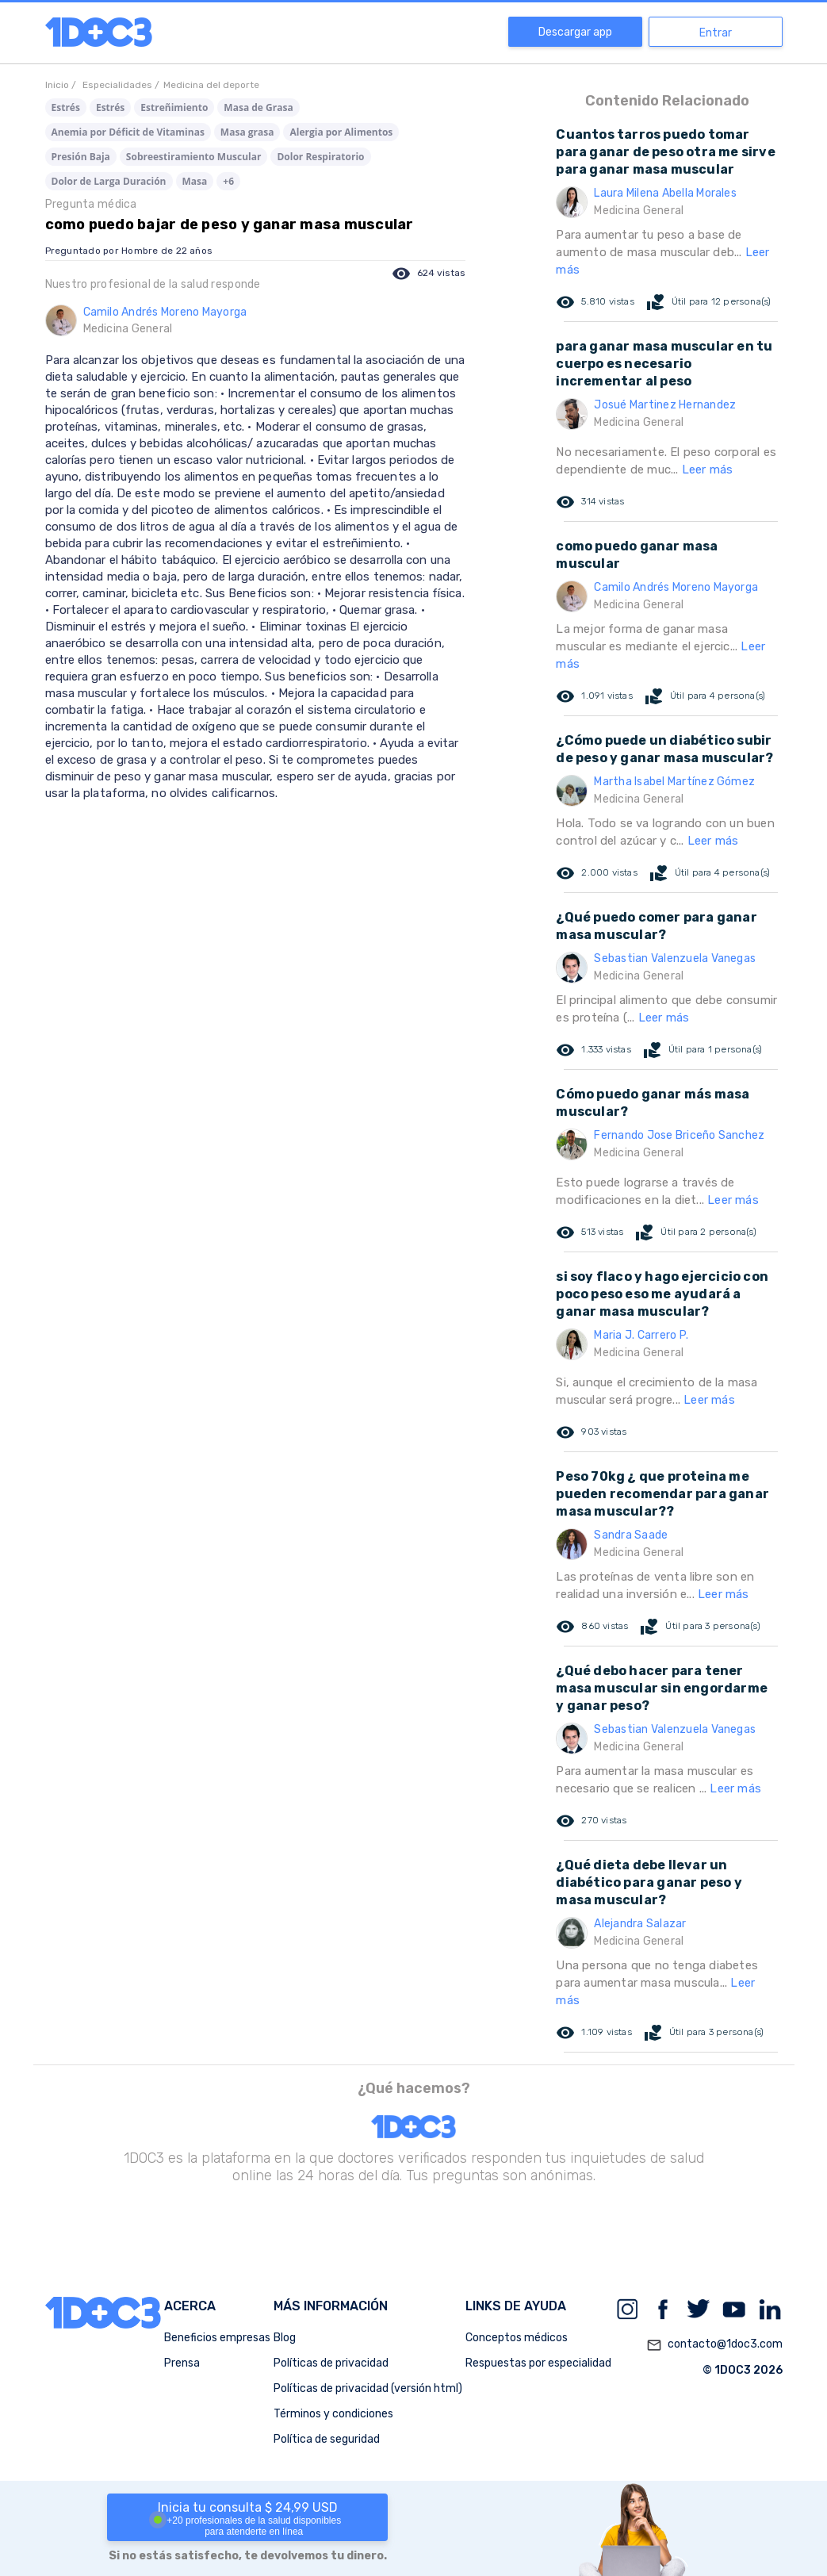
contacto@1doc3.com (714, 2345)
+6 (228, 181)
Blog (285, 2337)
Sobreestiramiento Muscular (194, 156)
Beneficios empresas (217, 2337)
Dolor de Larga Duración (109, 181)
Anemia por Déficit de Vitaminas (128, 132)
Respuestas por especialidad (538, 2363)
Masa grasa (247, 132)
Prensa (182, 2363)
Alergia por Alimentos (340, 132)
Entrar (715, 33)
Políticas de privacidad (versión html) (368, 2388)
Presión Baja (81, 156)
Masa (195, 181)
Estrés (66, 107)
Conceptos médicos (516, 2337)
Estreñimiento (174, 107)
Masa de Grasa (258, 107)
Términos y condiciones (333, 2414)
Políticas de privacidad (331, 2363)
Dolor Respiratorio (320, 156)
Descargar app (575, 32)
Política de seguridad (327, 2439)
